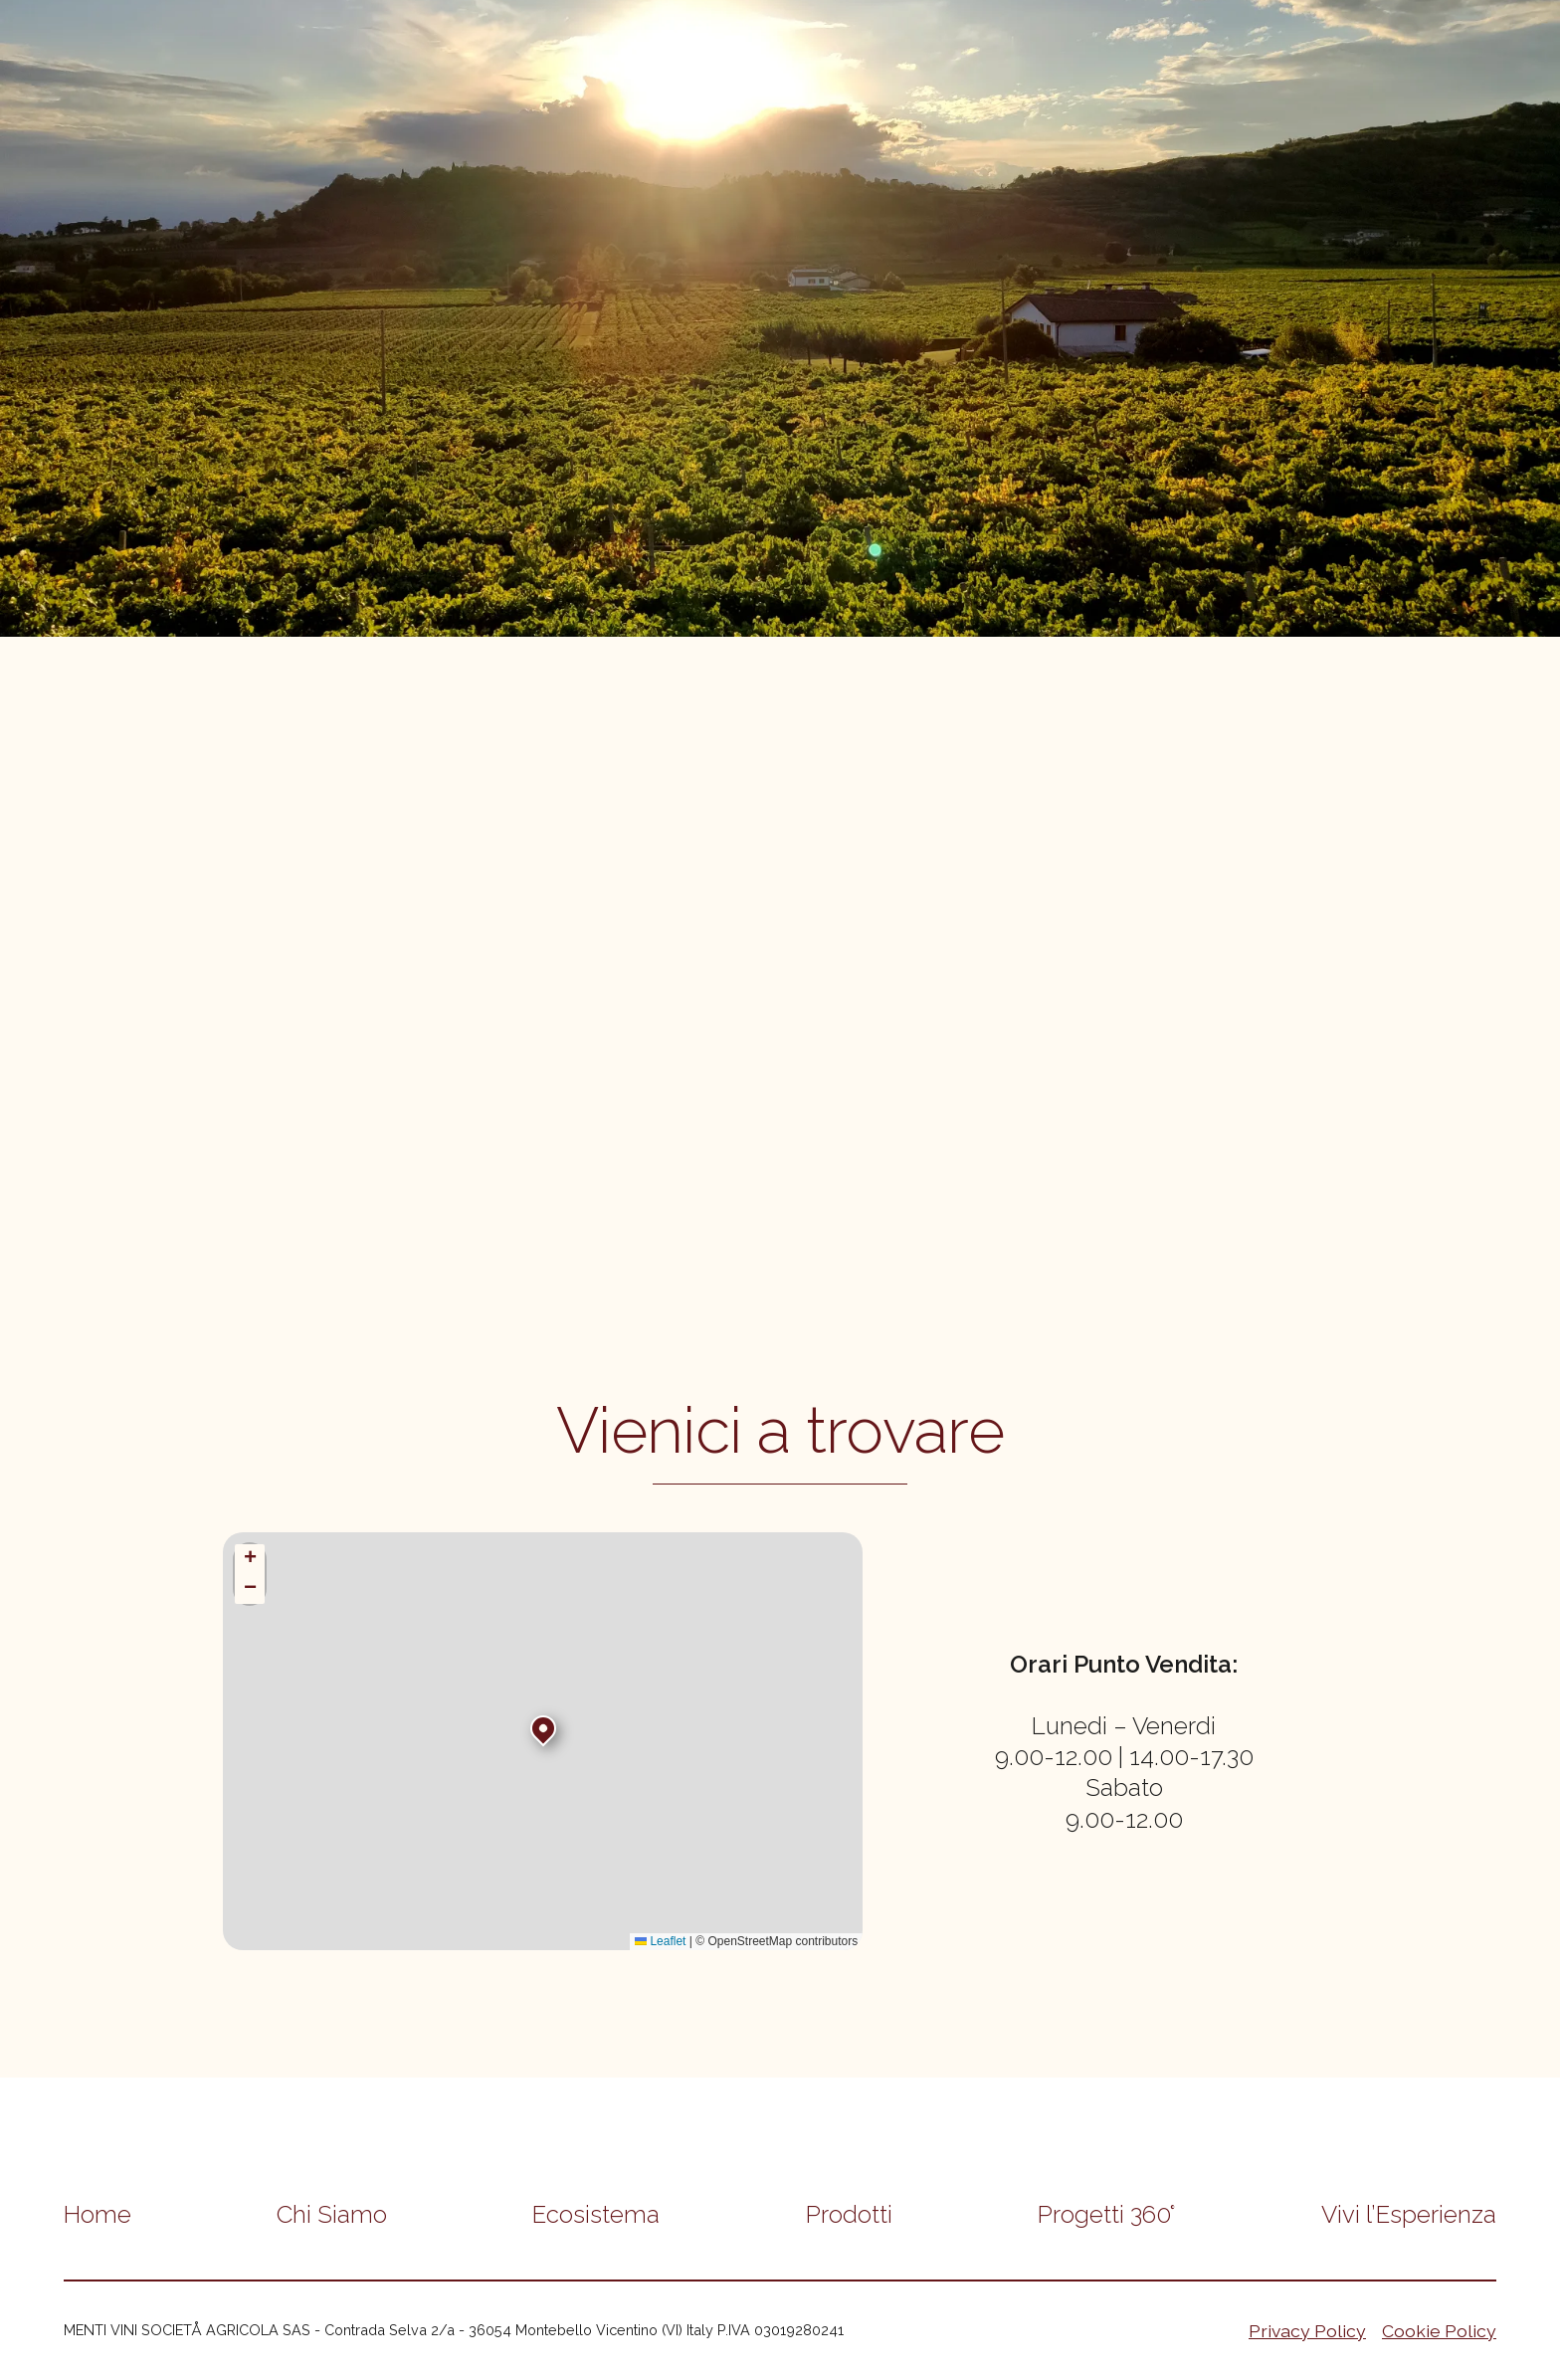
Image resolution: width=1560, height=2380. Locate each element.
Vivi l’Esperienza (1408, 2214)
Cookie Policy (1439, 2330)
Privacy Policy (1307, 2330)
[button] (543, 1728)
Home (97, 2214)
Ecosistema (596, 2214)
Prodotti (849, 2214)
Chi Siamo (332, 2214)
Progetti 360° (1107, 2214)
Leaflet (660, 1941)
